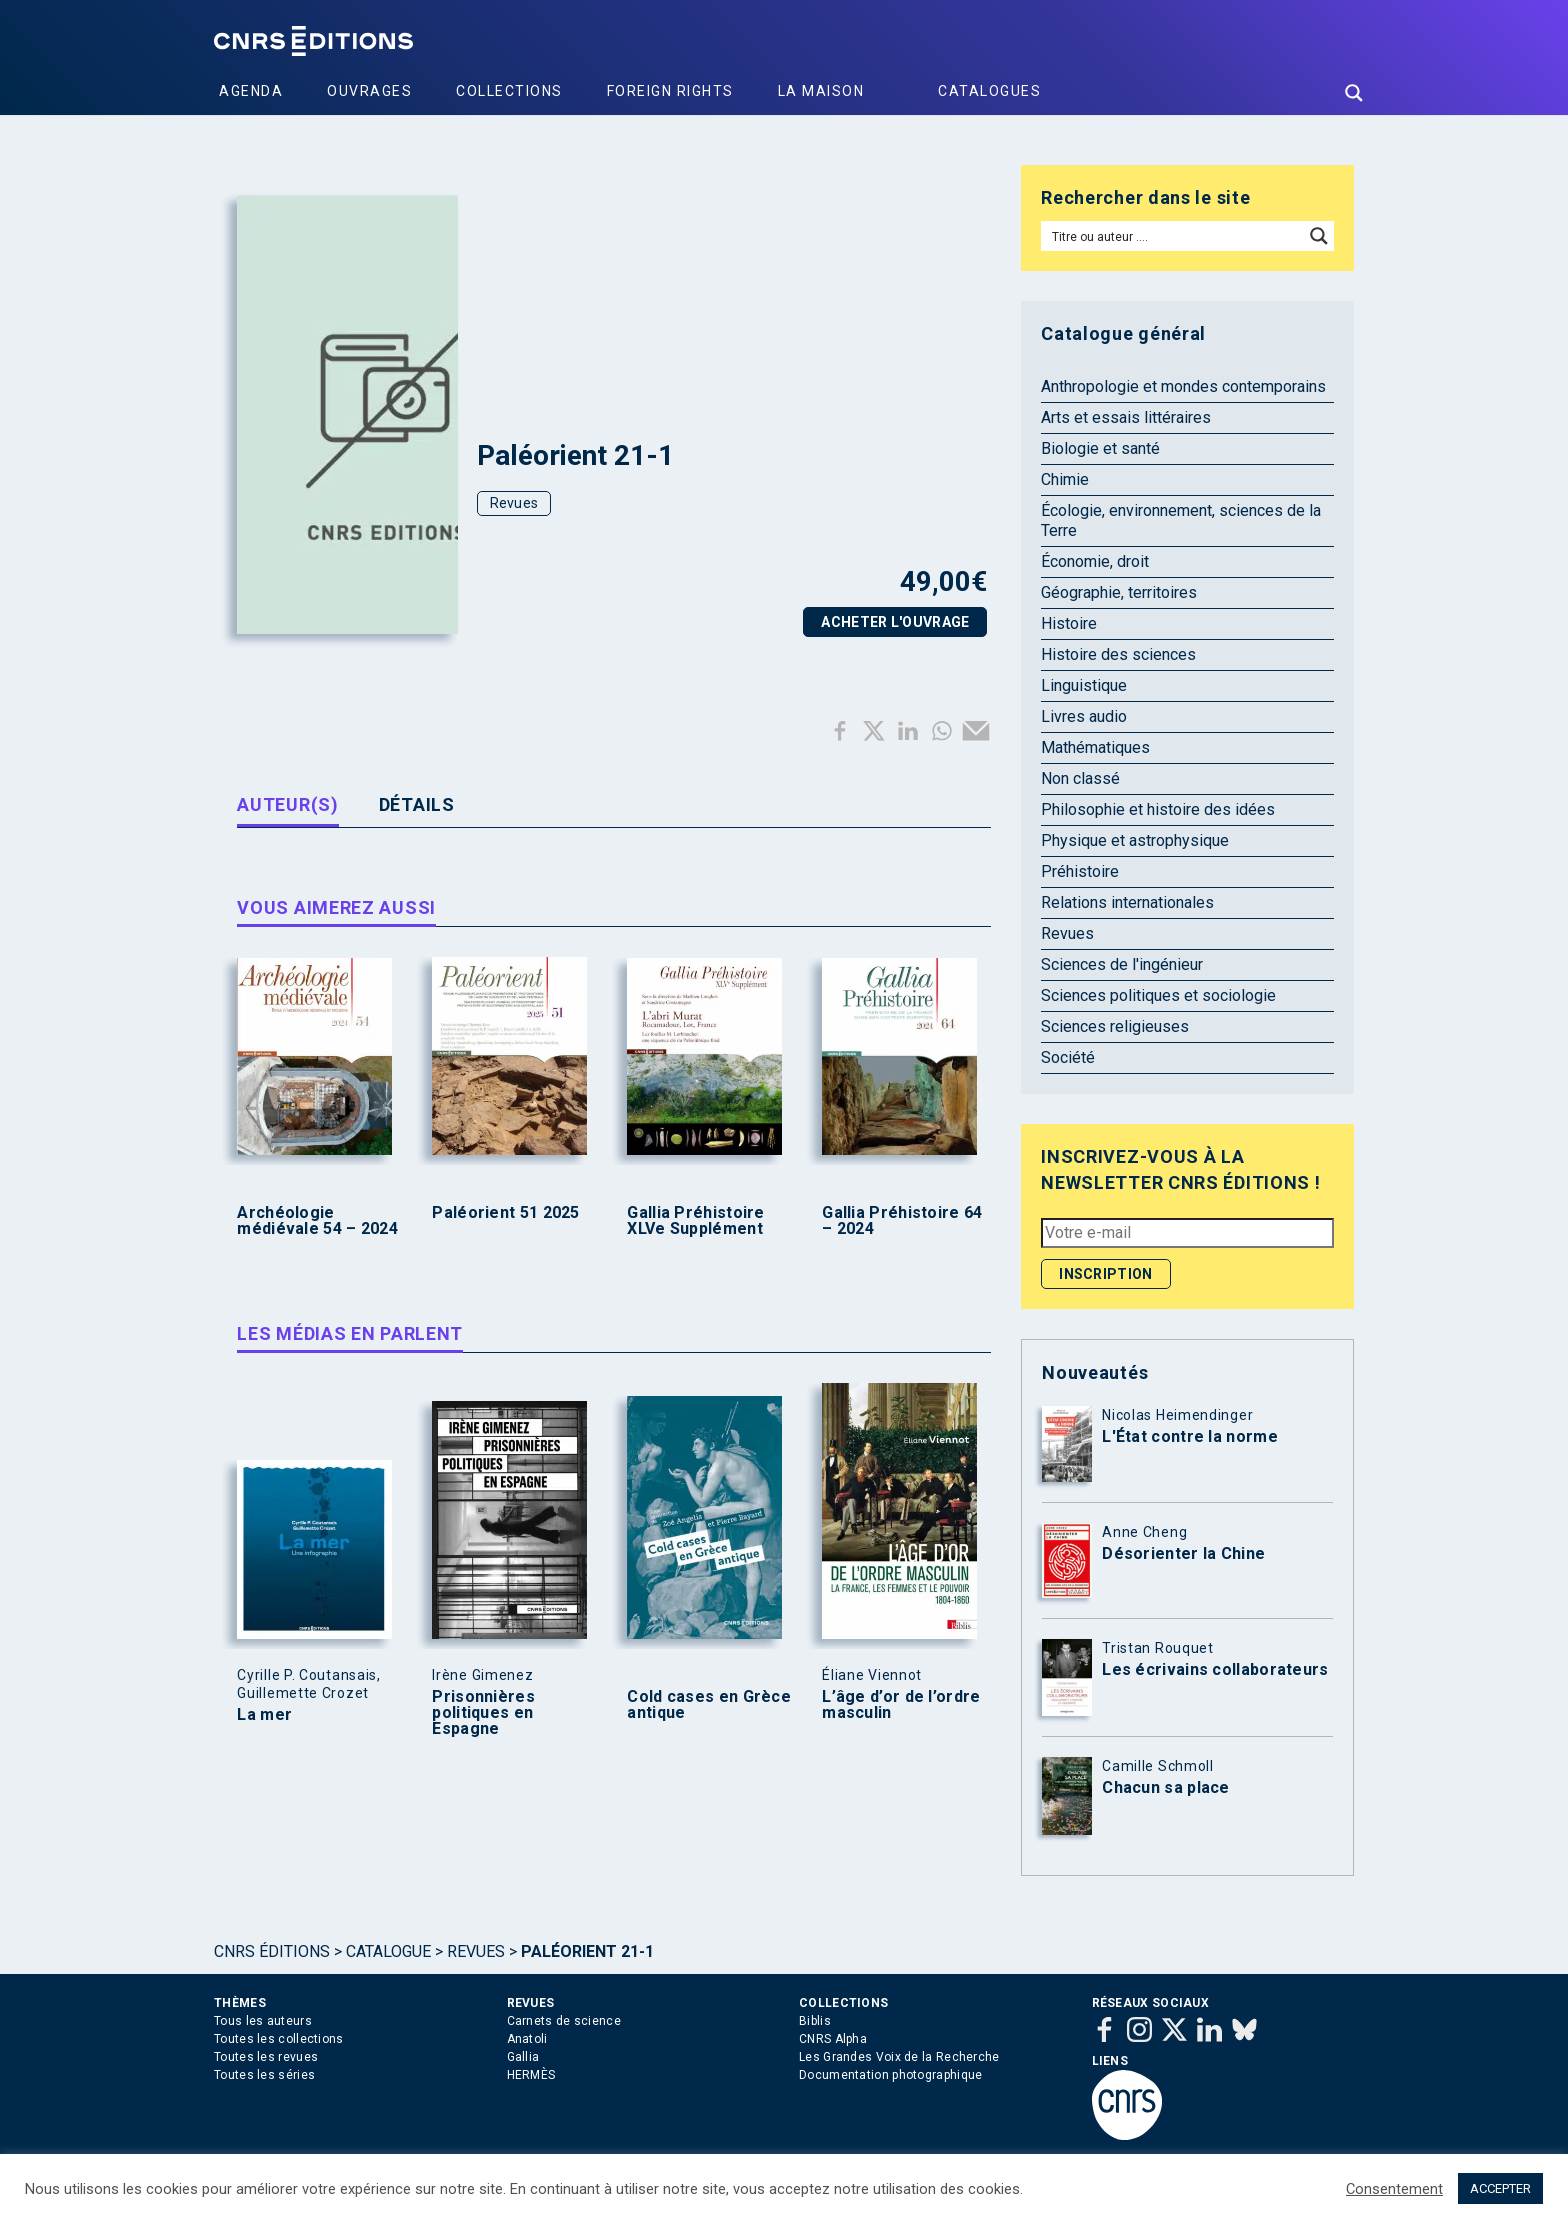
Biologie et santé (1100, 448)
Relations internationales (1127, 902)
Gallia (523, 2057)
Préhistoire (1080, 871)
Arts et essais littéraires (1126, 417)
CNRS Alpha (833, 2039)
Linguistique (1084, 685)
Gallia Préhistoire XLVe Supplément (695, 1221)
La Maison (821, 91)
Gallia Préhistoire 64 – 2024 (902, 1221)
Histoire (1069, 623)
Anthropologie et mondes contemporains (1183, 386)
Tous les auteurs (263, 2021)
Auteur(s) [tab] (287, 804)
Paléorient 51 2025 (505, 1213)
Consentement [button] (1394, 2189)
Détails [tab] (417, 804)
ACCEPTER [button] (1500, 2188)
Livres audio (1084, 716)
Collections (509, 91)
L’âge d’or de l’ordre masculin (901, 1705)
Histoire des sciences (1118, 654)
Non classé (1080, 778)
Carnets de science (564, 2021)
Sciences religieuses (1115, 1026)
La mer (264, 1715)
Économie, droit (1095, 561)
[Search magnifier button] (1354, 93)
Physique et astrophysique (1135, 840)
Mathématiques (1095, 747)
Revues (514, 503)
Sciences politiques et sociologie (1158, 995)
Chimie (1065, 479)
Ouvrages (369, 91)
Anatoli (527, 2039)
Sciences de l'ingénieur (1122, 964)
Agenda (251, 91)
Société (1068, 1057)
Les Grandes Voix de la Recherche (899, 2057)
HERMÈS (531, 2075)
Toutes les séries (264, 2075)
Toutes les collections (279, 2039)
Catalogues (989, 91)
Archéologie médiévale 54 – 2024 (317, 1221)
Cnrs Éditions (272, 1951)
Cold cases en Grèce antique (709, 1705)
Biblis (815, 2021)
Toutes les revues (266, 2057)
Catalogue (388, 1951)
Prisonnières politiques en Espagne (483, 1713)
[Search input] (1173, 236)
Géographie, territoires (1119, 592)
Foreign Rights (670, 91)
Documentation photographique (890, 2075)
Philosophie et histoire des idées (1158, 809)
